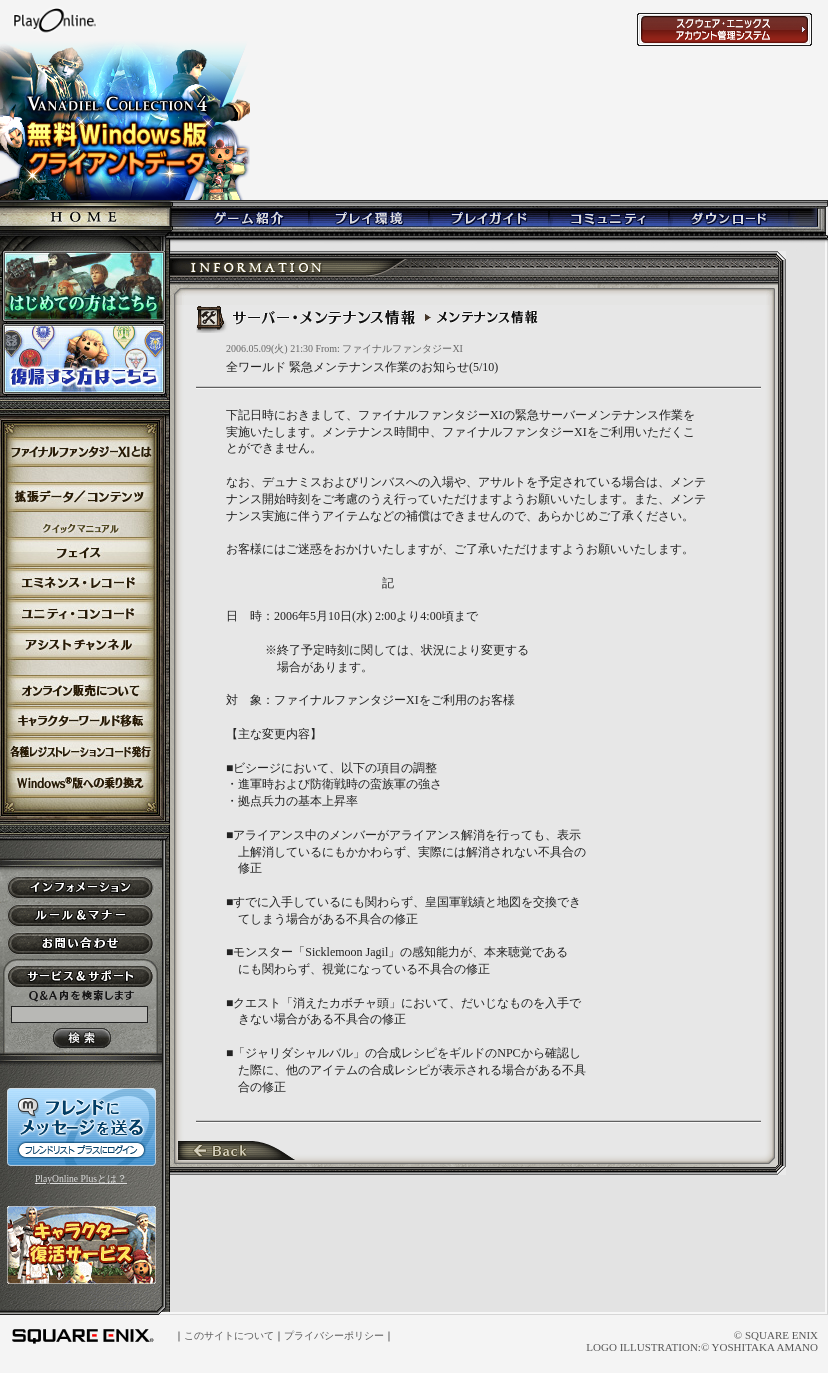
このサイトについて (229, 1335)
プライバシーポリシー (334, 1335)
